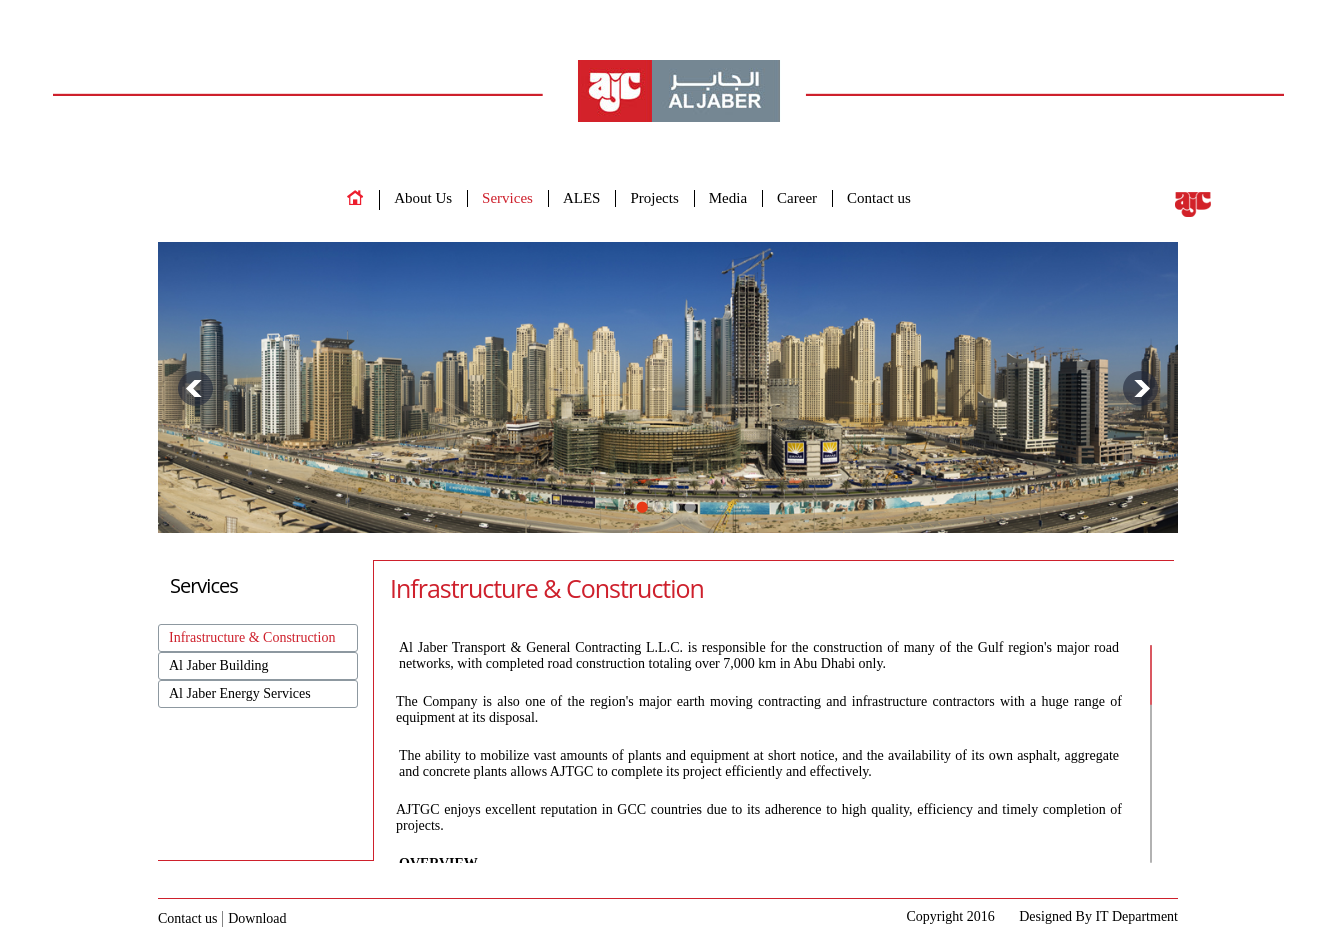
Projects (654, 198)
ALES (582, 198)
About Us (423, 198)
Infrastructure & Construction (252, 637)
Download (257, 918)
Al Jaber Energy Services (240, 693)
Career (797, 198)
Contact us (879, 198)
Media (728, 198)
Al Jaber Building (219, 665)
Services (507, 198)
